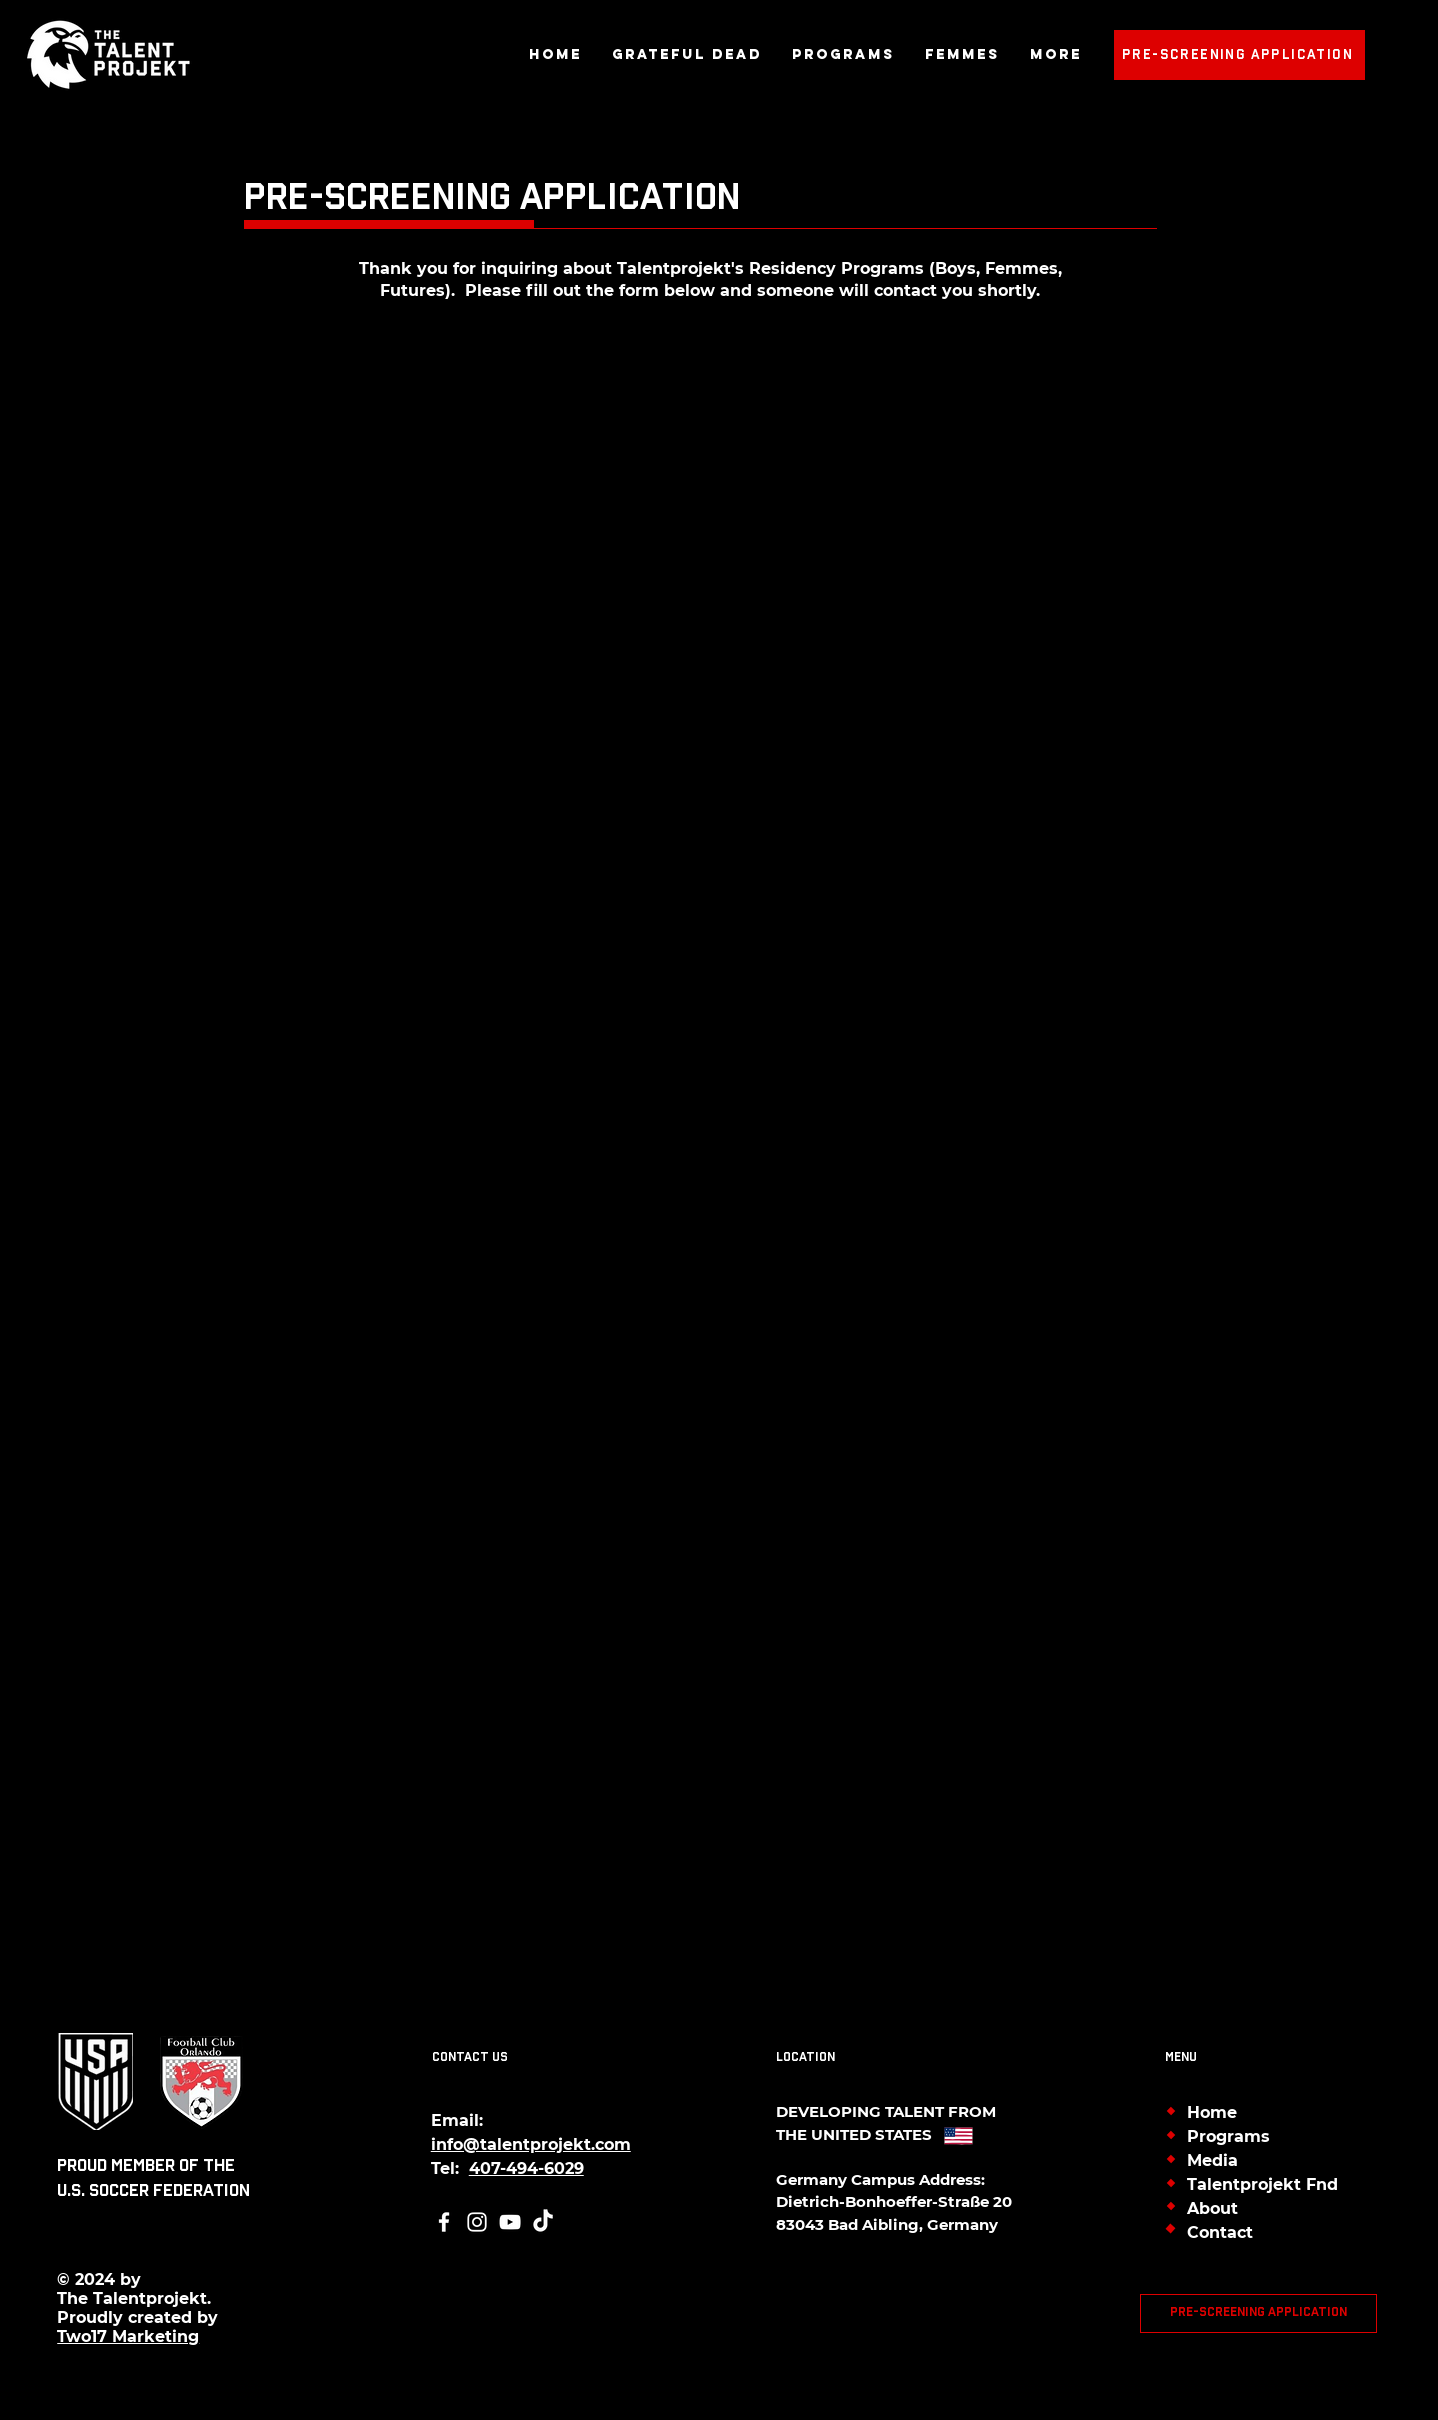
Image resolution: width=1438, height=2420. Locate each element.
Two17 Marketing (128, 2336)
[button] (843, 55)
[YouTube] (510, 2222)
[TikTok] (543, 2222)
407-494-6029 (526, 2168)
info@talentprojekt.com (531, 2144)
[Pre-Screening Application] (1239, 55)
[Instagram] (477, 2222)
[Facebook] (444, 2222)
